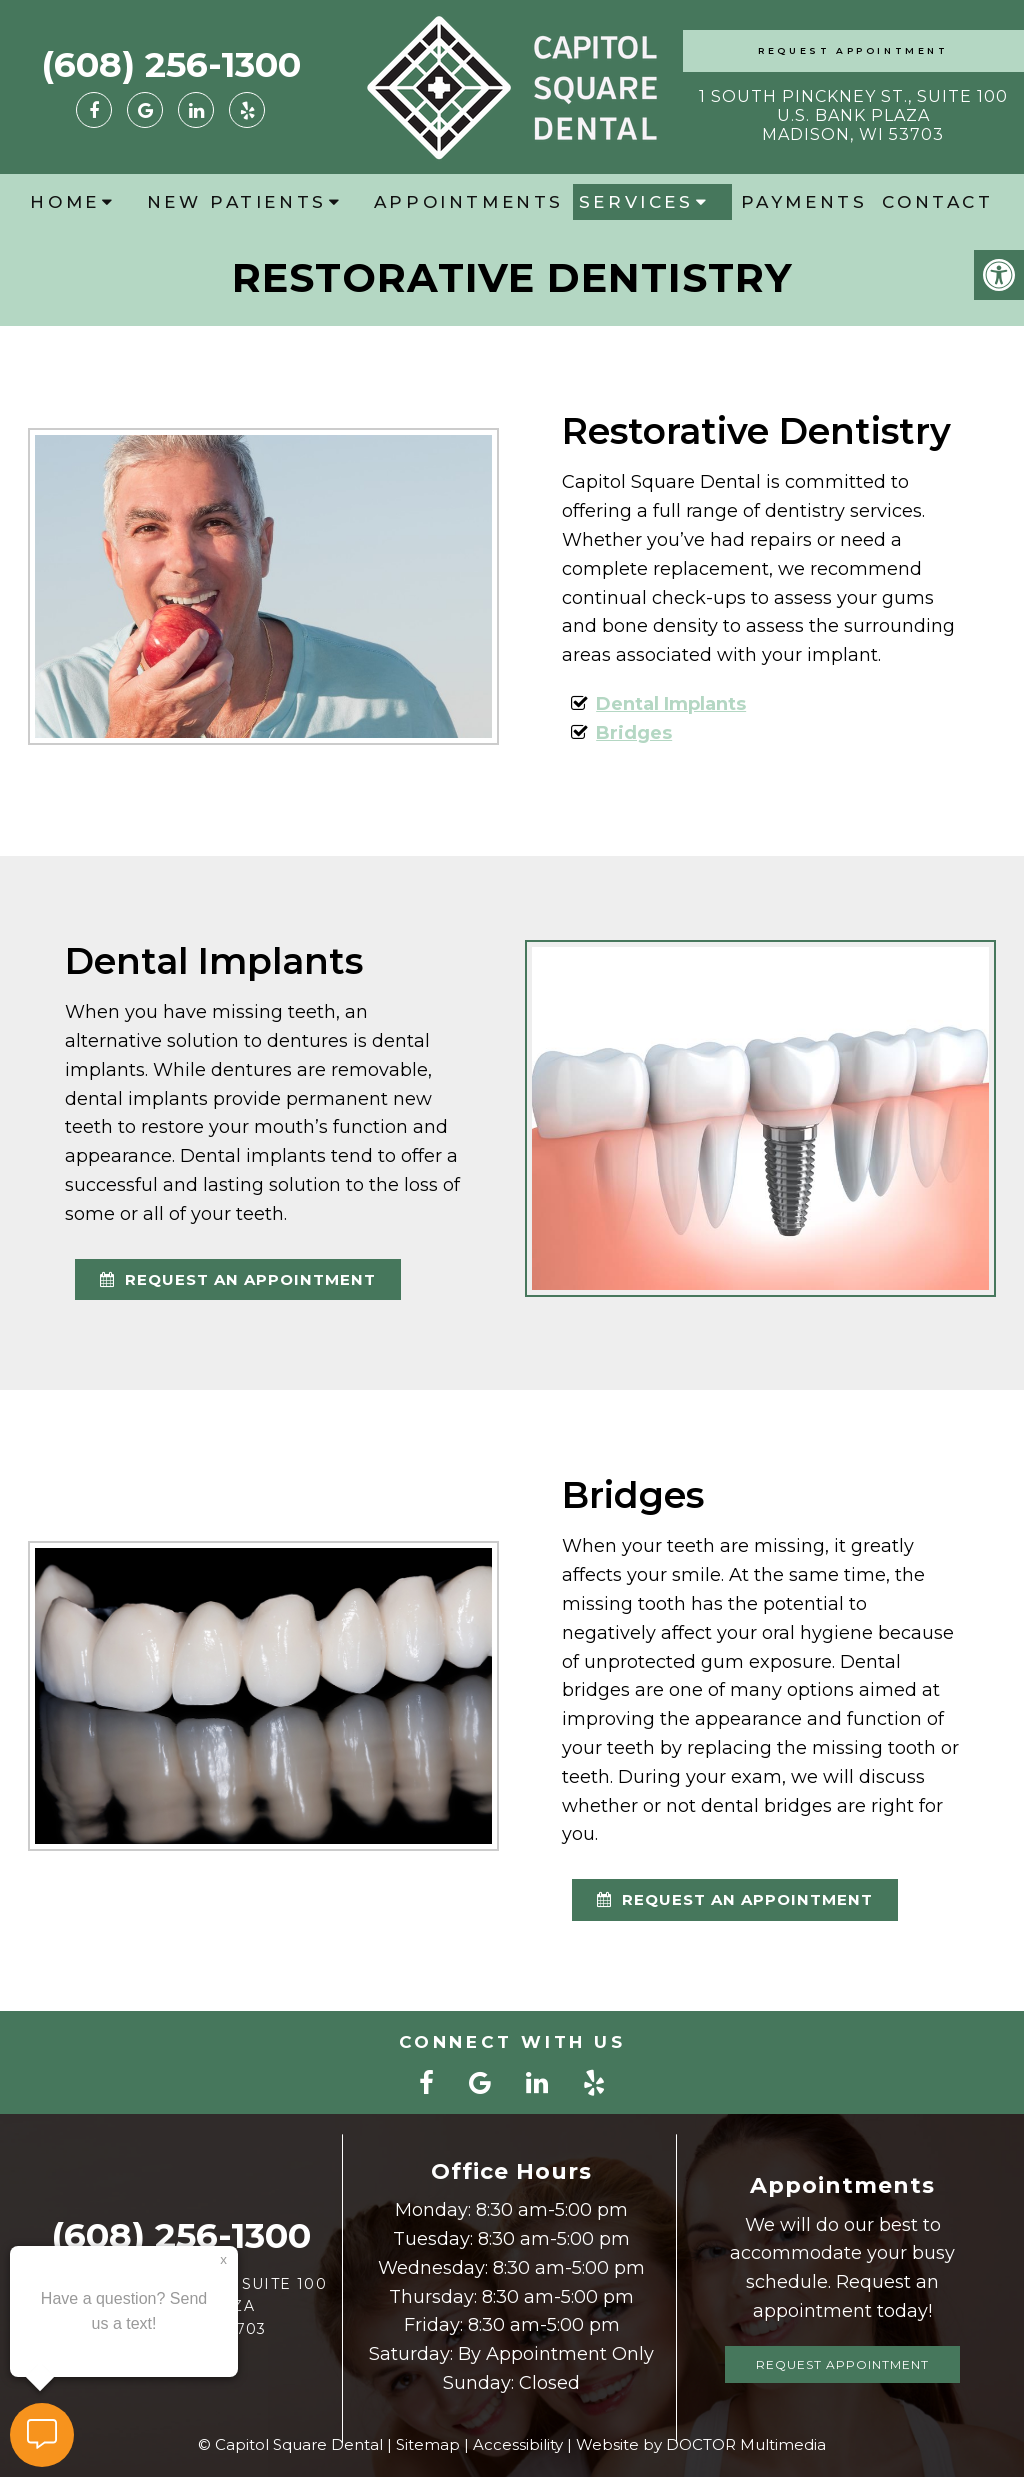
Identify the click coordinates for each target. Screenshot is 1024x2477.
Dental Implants (671, 704)
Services (636, 202)
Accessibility (518, 2444)
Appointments (469, 202)
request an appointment (238, 1279)
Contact (937, 202)
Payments (804, 202)
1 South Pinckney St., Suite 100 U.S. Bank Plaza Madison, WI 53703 (853, 115)
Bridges (634, 733)
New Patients (237, 202)
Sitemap (428, 2444)
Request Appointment (853, 50)
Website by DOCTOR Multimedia (701, 2444)
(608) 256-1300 (171, 64)
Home (64, 202)
